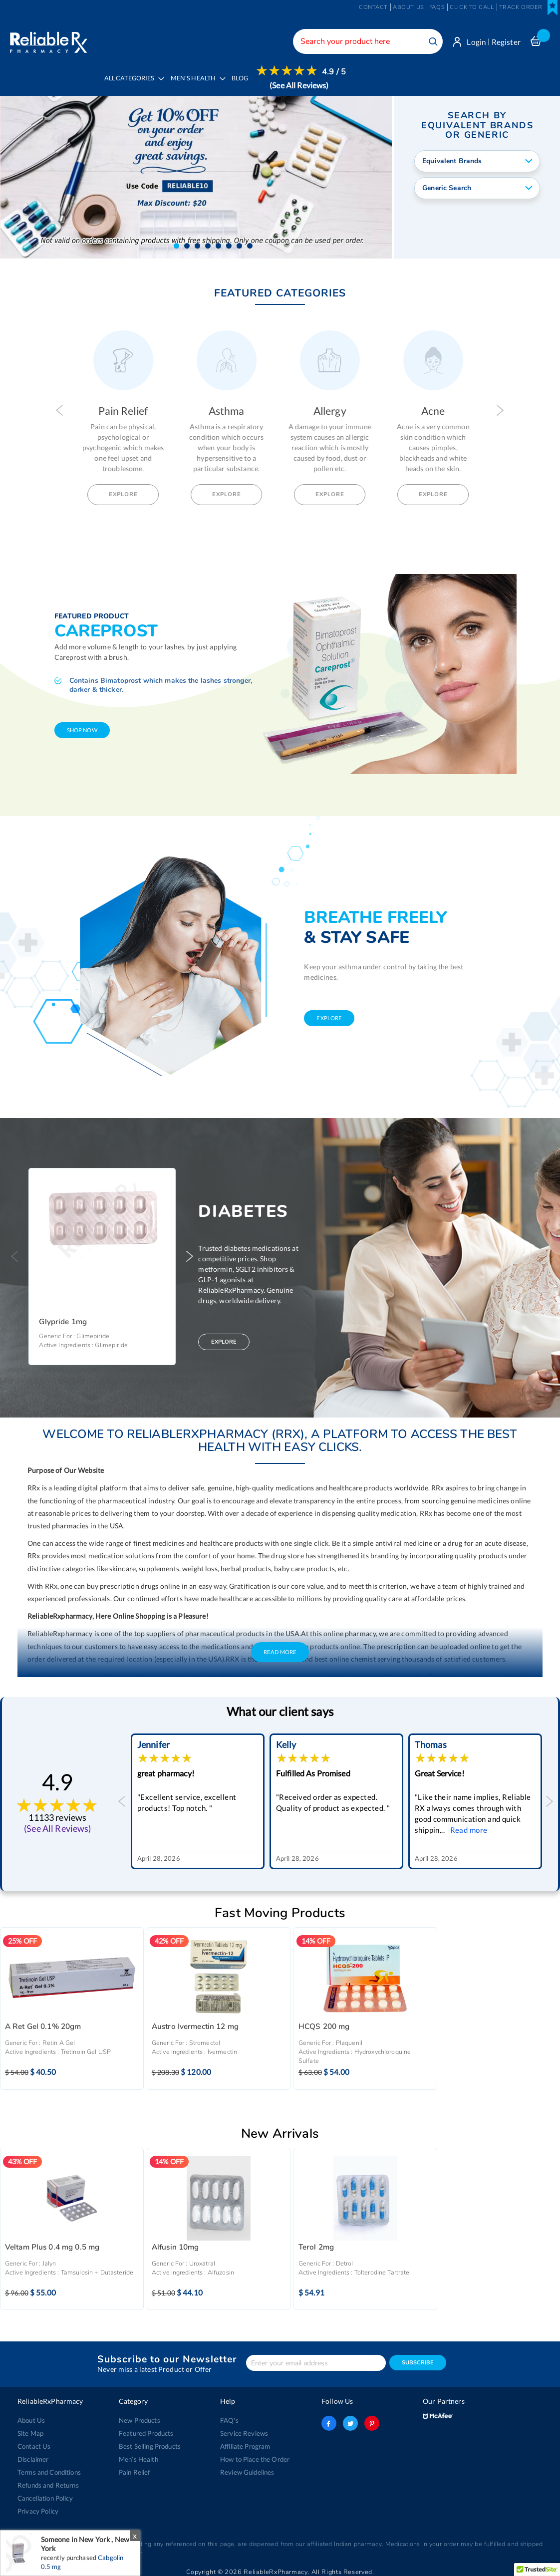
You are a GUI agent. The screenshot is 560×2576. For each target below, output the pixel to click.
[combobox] (368, 41)
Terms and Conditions (49, 2468)
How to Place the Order (254, 2455)
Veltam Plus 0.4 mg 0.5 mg (52, 2243)
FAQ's (229, 2416)
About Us (31, 2416)
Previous (59, 406)
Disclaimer (32, 2455)
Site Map (30, 2429)
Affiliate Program (245, 2442)
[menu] (222, 85)
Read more (174, 1825)
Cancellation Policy (45, 2494)
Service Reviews (244, 2429)
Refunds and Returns (48, 2481)
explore (329, 1014)
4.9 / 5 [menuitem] (334, 71)
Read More (280, 1648)
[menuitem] (195, 85)
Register (506, 41)
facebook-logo (328, 2419)
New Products (139, 2416)
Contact (373, 7)
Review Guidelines (247, 2468)
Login (476, 41)
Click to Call (472, 7)
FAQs (437, 7)
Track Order (521, 7)
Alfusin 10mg (175, 2243)
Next (500, 406)
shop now (82, 726)
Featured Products (146, 2429)
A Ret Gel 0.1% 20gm (43, 2022)
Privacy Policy (37, 2507)
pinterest (371, 2419)
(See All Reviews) (299, 85)
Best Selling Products (150, 2442)
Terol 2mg (316, 2243)
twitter (350, 2419)
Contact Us (33, 2442)
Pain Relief (134, 2468)
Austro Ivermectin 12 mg (195, 2022)
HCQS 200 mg (324, 2022)
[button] (176, 242)
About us (408, 7)
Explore (125, 490)
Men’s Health (138, 2455)
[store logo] (48, 39)
